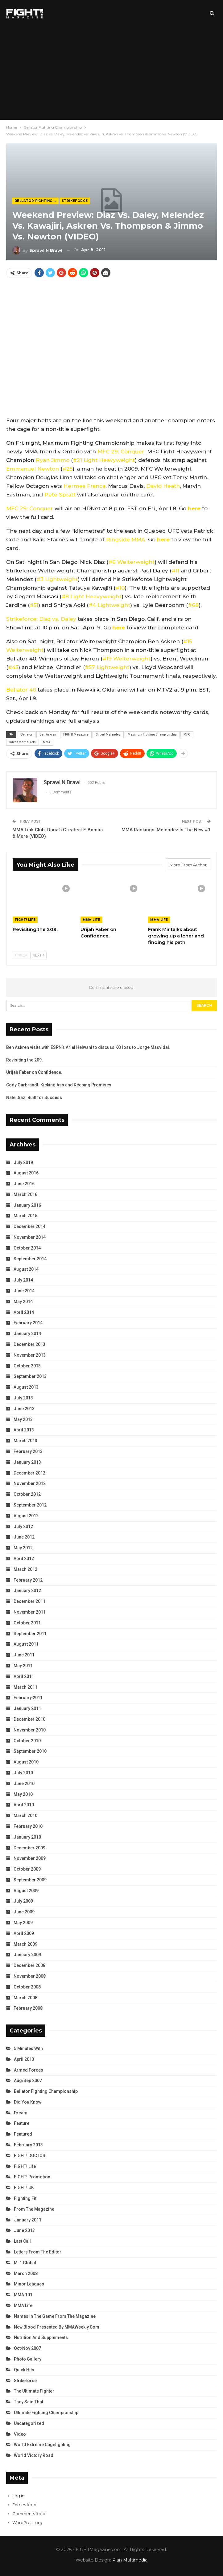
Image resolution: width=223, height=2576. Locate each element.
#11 (175, 571)
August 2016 (26, 1172)
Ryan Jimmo (52, 460)
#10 (120, 588)
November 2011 (30, 1612)
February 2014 (28, 1322)
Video (20, 2434)
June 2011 (24, 1654)
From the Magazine (34, 2209)
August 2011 (26, 1644)
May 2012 (23, 1547)
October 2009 (27, 1869)
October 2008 (27, 1986)
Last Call (22, 2241)
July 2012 (23, 1526)
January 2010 (27, 1837)
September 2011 (30, 1633)
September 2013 (30, 1376)
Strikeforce (75, 201)
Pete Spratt (60, 495)
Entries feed (24, 2504)
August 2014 (26, 1269)
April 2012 (24, 1558)
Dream (20, 2112)
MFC (187, 734)
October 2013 (27, 1365)
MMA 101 (23, 2294)
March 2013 (25, 1440)
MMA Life (91, 920)
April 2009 (24, 1933)
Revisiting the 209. (24, 1059)
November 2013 (30, 1355)
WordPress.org (27, 2522)
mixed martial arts (22, 742)
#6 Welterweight (131, 562)
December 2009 (29, 1847)
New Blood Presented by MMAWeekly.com (56, 2327)
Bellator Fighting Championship (36, 201)
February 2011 (28, 1697)
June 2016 (24, 1183)
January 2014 (27, 1333)
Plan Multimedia (129, 2560)
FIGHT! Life (25, 920)
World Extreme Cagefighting (42, 2444)
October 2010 (27, 1740)
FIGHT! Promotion (32, 2176)
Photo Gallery (27, 2359)
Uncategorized (29, 2423)
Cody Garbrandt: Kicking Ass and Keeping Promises (58, 1084)
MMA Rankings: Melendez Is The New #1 (166, 830)
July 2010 (23, 1772)
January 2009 (27, 1954)
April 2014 (24, 1312)
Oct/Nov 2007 (27, 2348)
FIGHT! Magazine (76, 734)
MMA (46, 742)
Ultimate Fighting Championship (46, 2412)
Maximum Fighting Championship (152, 734)
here (194, 508)
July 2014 (23, 1280)
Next (38, 955)
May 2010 (23, 1794)
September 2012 (30, 1505)
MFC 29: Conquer (120, 451)
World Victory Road (33, 2455)
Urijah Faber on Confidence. (34, 1072)
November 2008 (30, 1976)
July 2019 (23, 1162)
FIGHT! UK (24, 2187)
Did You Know (27, 2102)
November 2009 (30, 1858)
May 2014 (23, 1301)
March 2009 (25, 1944)
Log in (18, 2495)
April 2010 (24, 1804)
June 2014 (24, 1290)
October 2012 (27, 1494)
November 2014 (30, 1237)
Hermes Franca (84, 486)
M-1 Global (25, 2262)
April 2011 (24, 1676)
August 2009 (26, 1890)
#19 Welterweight (126, 659)
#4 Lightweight (109, 605)
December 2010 (29, 1719)
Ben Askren (47, 734)
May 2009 (23, 1922)
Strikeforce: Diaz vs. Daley (41, 619)
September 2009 (30, 1879)
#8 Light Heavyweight (91, 596)
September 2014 (30, 1258)
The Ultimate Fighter (34, 2391)
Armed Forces (28, 2070)
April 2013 (24, 1429)
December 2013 (29, 1344)
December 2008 (29, 1965)
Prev (21, 955)
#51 (34, 605)
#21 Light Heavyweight (104, 460)
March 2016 (25, 1194)
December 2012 (29, 1473)
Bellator (26, 734)
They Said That (28, 2401)
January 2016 (27, 1205)
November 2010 (30, 1729)
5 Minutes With (28, 2048)
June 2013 (24, 1408)
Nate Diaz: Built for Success (34, 1097)
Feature (21, 2123)
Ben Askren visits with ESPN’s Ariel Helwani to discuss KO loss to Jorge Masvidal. (88, 1047)
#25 (67, 469)
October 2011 (27, 1622)
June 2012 (24, 1537)
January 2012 (27, 1590)
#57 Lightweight (107, 667)
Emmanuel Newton (32, 469)
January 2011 (27, 1708)
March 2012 (25, 1569)
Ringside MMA (125, 539)
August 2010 (26, 1761)
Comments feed (28, 2513)
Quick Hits (24, 2369)
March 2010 (25, 1815)
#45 (13, 667)
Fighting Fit (25, 2198)
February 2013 (28, 1451)
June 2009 (24, 1911)
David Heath (163, 486)
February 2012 (28, 1580)
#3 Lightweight (57, 579)
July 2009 (23, 1901)
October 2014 (27, 1248)
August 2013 (26, 1387)
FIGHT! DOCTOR (29, 2155)
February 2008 (28, 2008)
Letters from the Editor (37, 2251)
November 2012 (30, 1483)
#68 (193, 605)
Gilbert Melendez (108, 734)
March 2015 (25, 1215)
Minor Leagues (29, 2283)
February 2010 (28, 1826)
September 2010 (30, 1751)
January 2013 (27, 1462)
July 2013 (23, 1397)
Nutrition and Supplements (41, 2337)
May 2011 (23, 1665)
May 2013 (23, 1419)
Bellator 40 (21, 690)
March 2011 (25, 1687)
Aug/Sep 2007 (28, 2080)
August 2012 (26, 1515)
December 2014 (29, 1226)
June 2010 (24, 1783)
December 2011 (29, 1601)
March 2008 (25, 1997)
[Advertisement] (111, 73)
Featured (23, 2134)
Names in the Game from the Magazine (55, 2316)
